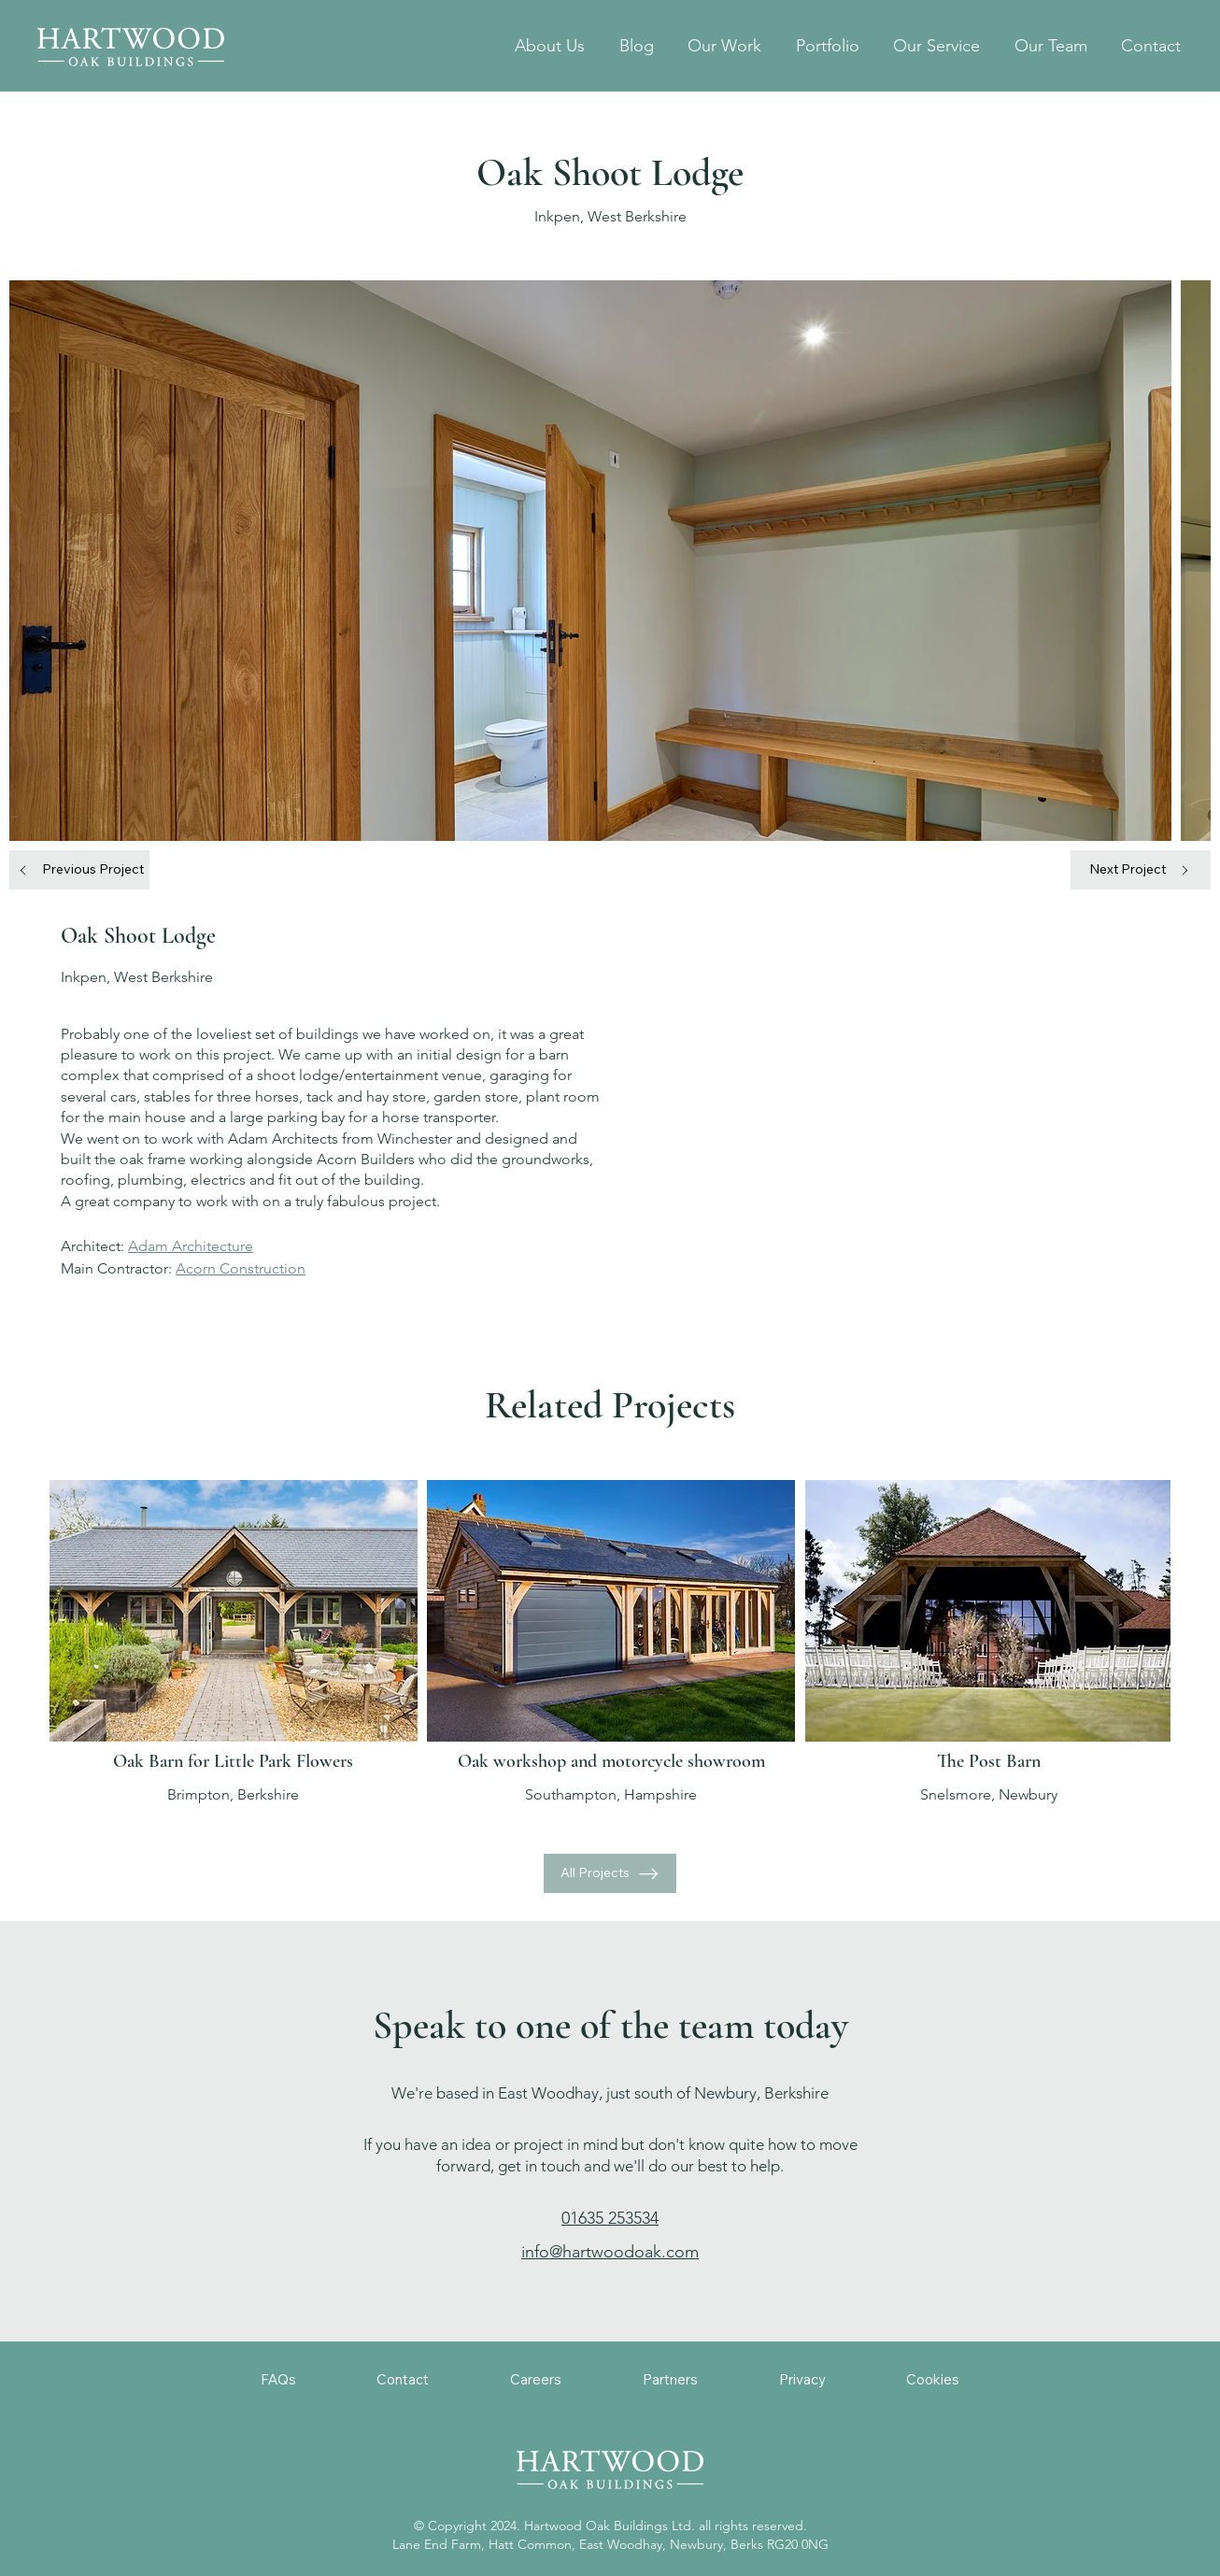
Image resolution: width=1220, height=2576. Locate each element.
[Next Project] (1141, 870)
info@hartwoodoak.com (610, 2252)
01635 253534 (610, 2218)
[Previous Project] (79, 870)
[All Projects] (610, 1873)
